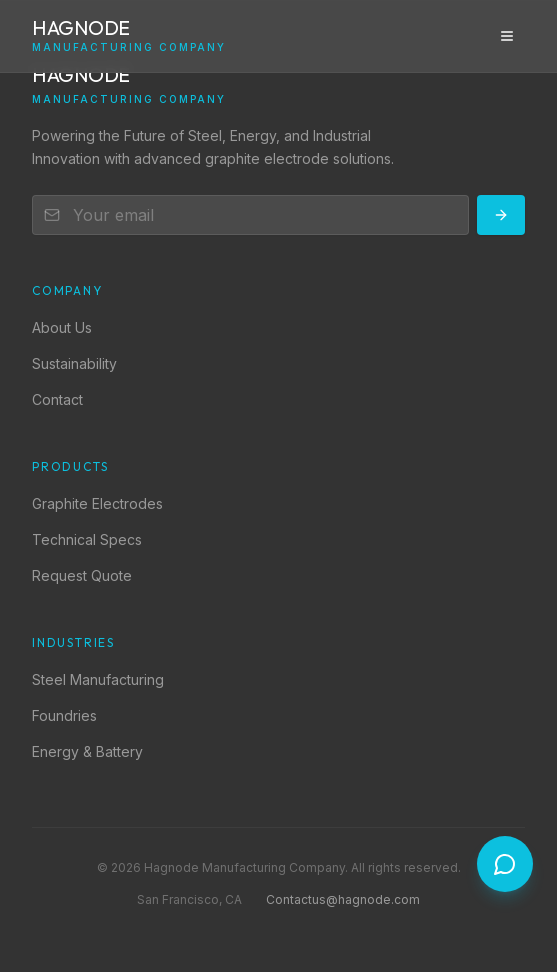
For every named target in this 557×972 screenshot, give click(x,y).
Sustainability (74, 363)
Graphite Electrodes (97, 503)
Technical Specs (87, 539)
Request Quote (82, 575)
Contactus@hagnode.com (343, 899)
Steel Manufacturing (98, 679)
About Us (62, 327)
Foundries (64, 715)
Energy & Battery (87, 751)
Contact (57, 399)
